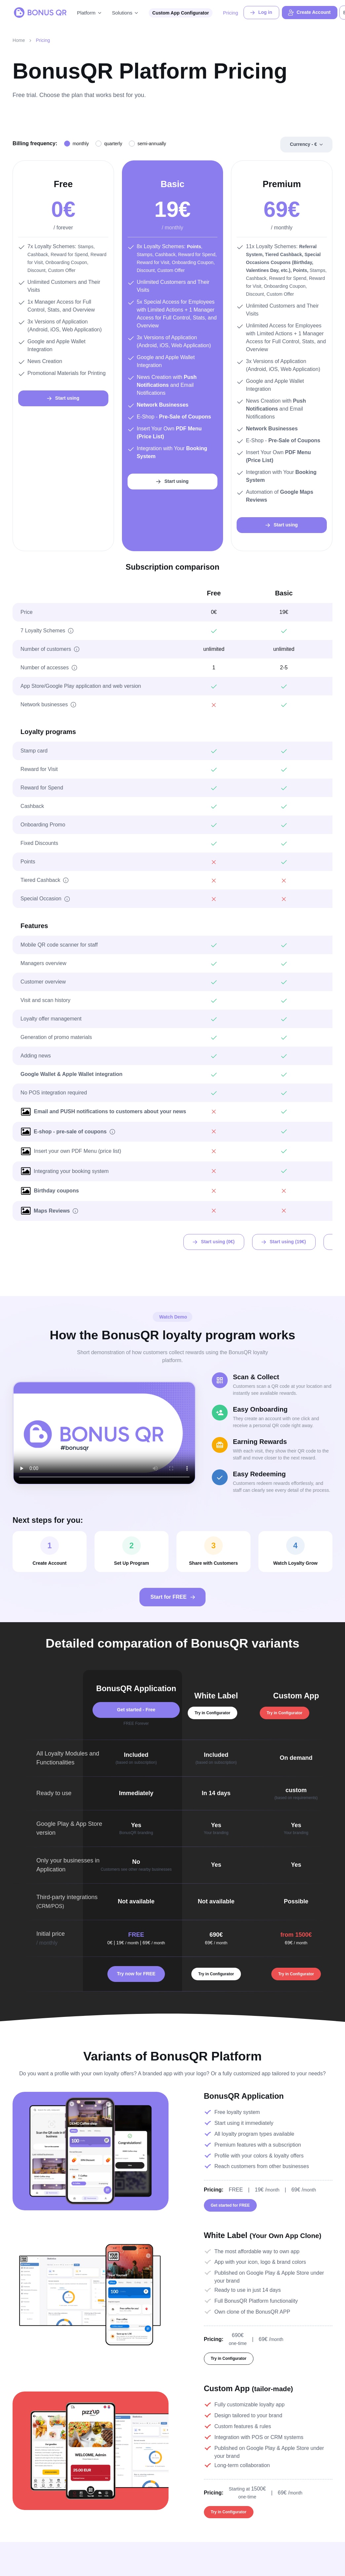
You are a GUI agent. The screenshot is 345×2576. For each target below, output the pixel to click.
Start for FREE (173, 1597)
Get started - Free (136, 1709)
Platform (86, 13)
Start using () (283, 1242)
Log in (260, 12)
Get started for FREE (230, 2207)
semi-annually (151, 143)
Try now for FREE (136, 1973)
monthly (81, 143)
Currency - (303, 144)
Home (19, 40)
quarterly (113, 143)
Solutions (122, 13)
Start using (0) (213, 1242)
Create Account (309, 12)
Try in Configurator (212, 1713)
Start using (62, 398)
